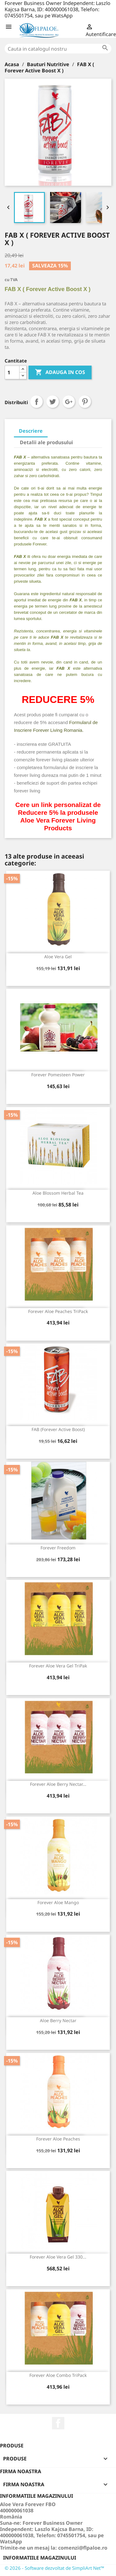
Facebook (58, 2423)
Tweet (52, 401)
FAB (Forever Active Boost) (58, 1429)
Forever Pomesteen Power (58, 1075)
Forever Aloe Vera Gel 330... (58, 2257)
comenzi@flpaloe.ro (82, 2547)
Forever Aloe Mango (58, 1902)
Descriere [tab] (31, 430)
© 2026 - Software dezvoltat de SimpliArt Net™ (54, 2568)
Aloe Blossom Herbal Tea (58, 1193)
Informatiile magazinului (39, 2557)
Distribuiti (36, 401)
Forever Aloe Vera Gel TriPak (58, 1666)
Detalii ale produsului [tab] (46, 442)
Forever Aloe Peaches (58, 2139)
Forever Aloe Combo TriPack (58, 2375)
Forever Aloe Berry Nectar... (58, 1784)
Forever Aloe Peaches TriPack (58, 1311)
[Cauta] (58, 48)
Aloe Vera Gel (58, 957)
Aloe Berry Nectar (58, 2020)
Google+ (68, 401)
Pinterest (85, 401)
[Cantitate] (12, 372)
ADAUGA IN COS (60, 372)
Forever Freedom (58, 1548)
